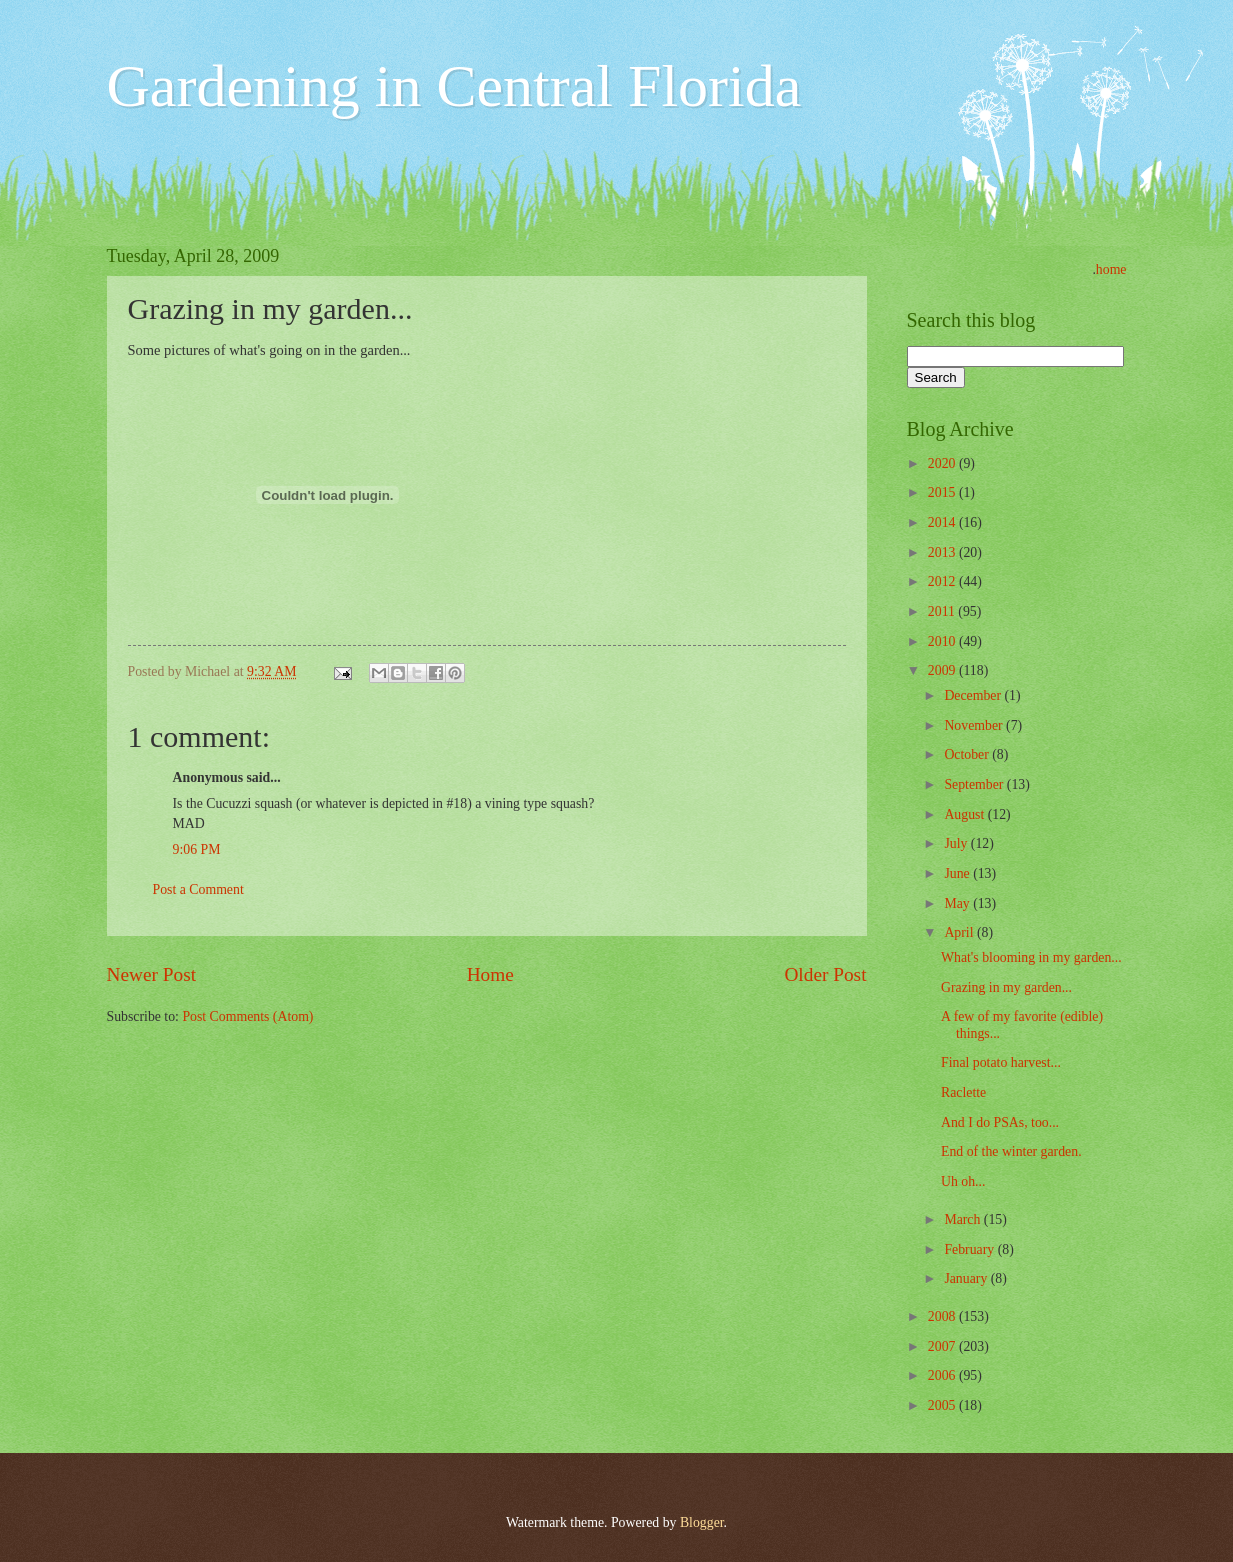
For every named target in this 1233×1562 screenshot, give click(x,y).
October (968, 754)
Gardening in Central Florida (454, 86)
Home (490, 974)
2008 (943, 1316)
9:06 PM (197, 849)
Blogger (702, 1522)
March (963, 1219)
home (1111, 269)
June (958, 873)
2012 (943, 581)
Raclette (963, 1092)
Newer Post (152, 974)
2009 (943, 670)
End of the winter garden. (1011, 1151)
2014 (943, 522)
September (975, 784)
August (965, 814)
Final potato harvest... (1001, 1062)
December (974, 695)
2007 (943, 1346)
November (975, 725)
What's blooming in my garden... (1031, 957)
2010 (943, 641)
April (960, 932)
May (958, 903)
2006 (943, 1375)
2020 (943, 463)
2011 (943, 611)
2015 (943, 492)
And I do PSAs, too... (1000, 1122)
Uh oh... (963, 1181)
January (967, 1278)
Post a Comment (198, 889)
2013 (943, 552)
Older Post (825, 974)
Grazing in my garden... (1006, 987)
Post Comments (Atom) (247, 1016)
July (957, 843)
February (970, 1249)
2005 (943, 1405)
